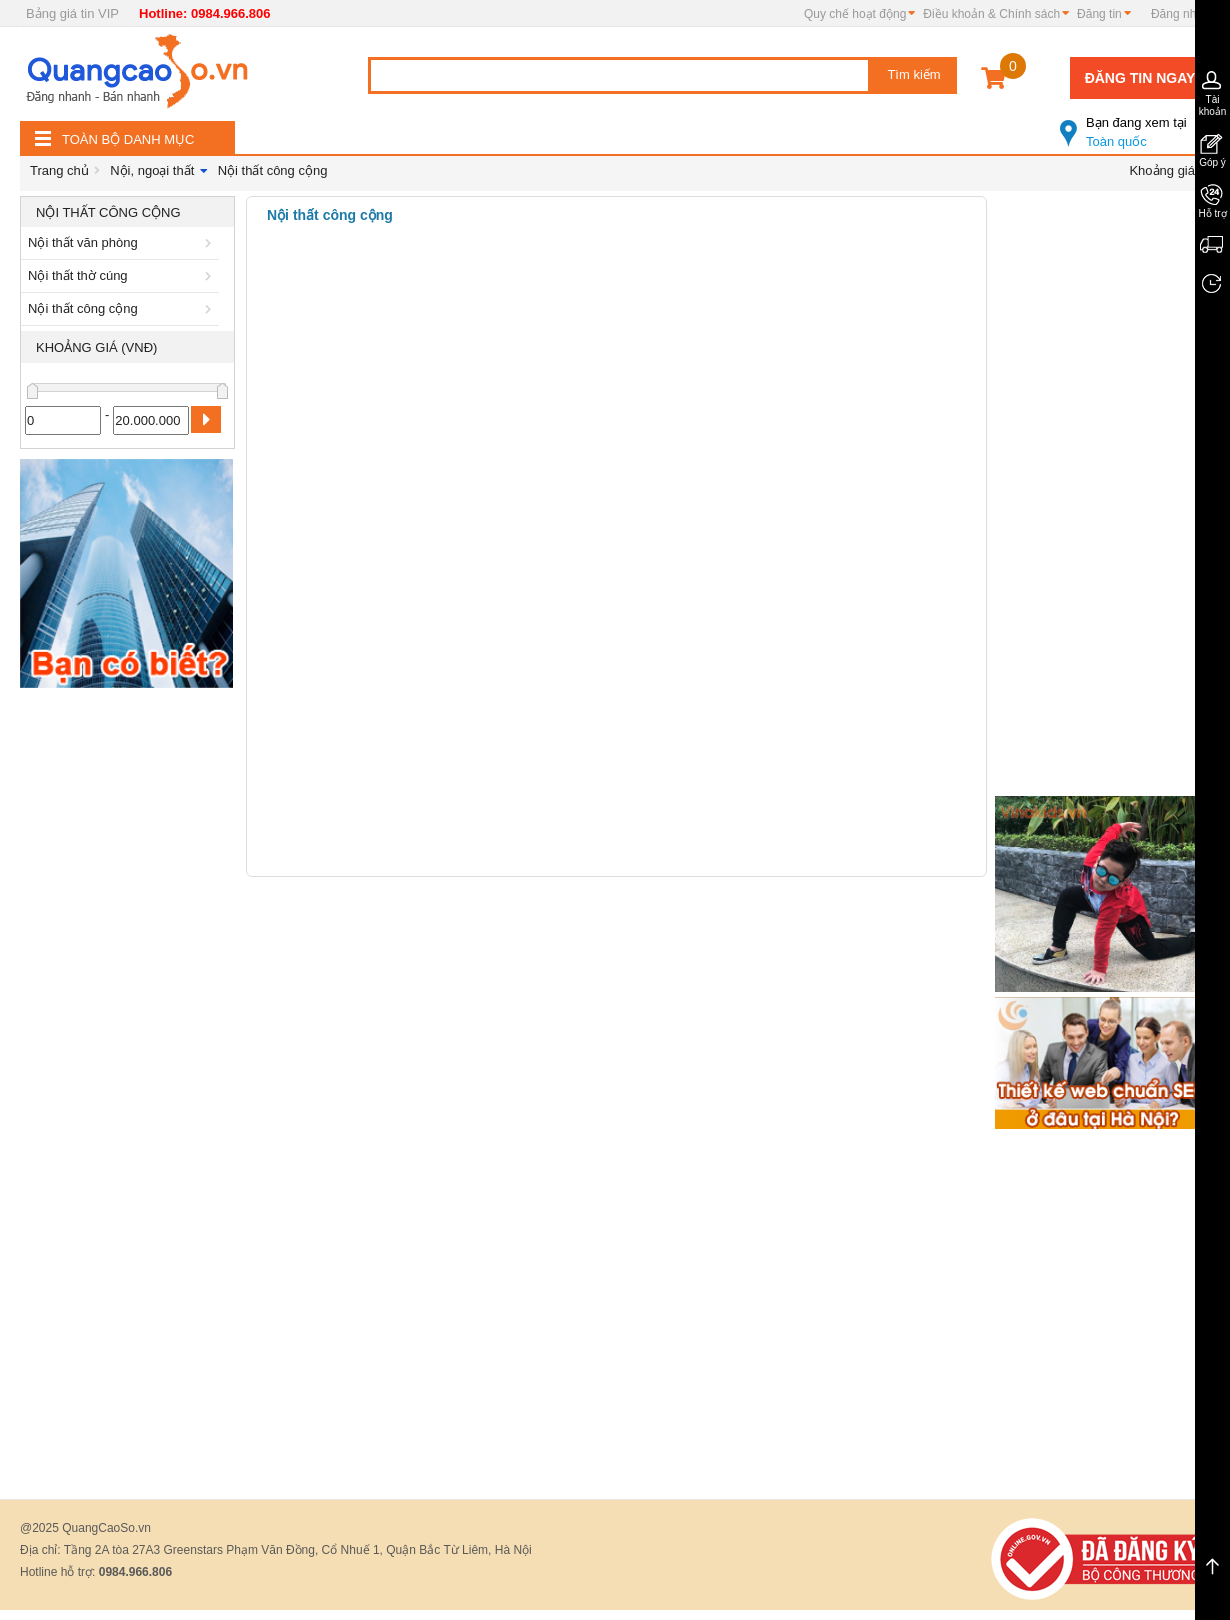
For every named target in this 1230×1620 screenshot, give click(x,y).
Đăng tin (1099, 14)
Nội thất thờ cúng (123, 275)
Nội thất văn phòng (123, 242)
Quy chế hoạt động (855, 14)
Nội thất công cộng (273, 170)
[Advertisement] (127, 998)
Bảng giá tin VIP (72, 13)
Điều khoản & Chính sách (991, 14)
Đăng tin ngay (1140, 78)
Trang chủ (59, 170)
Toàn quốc (1135, 124)
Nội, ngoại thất (152, 170)
